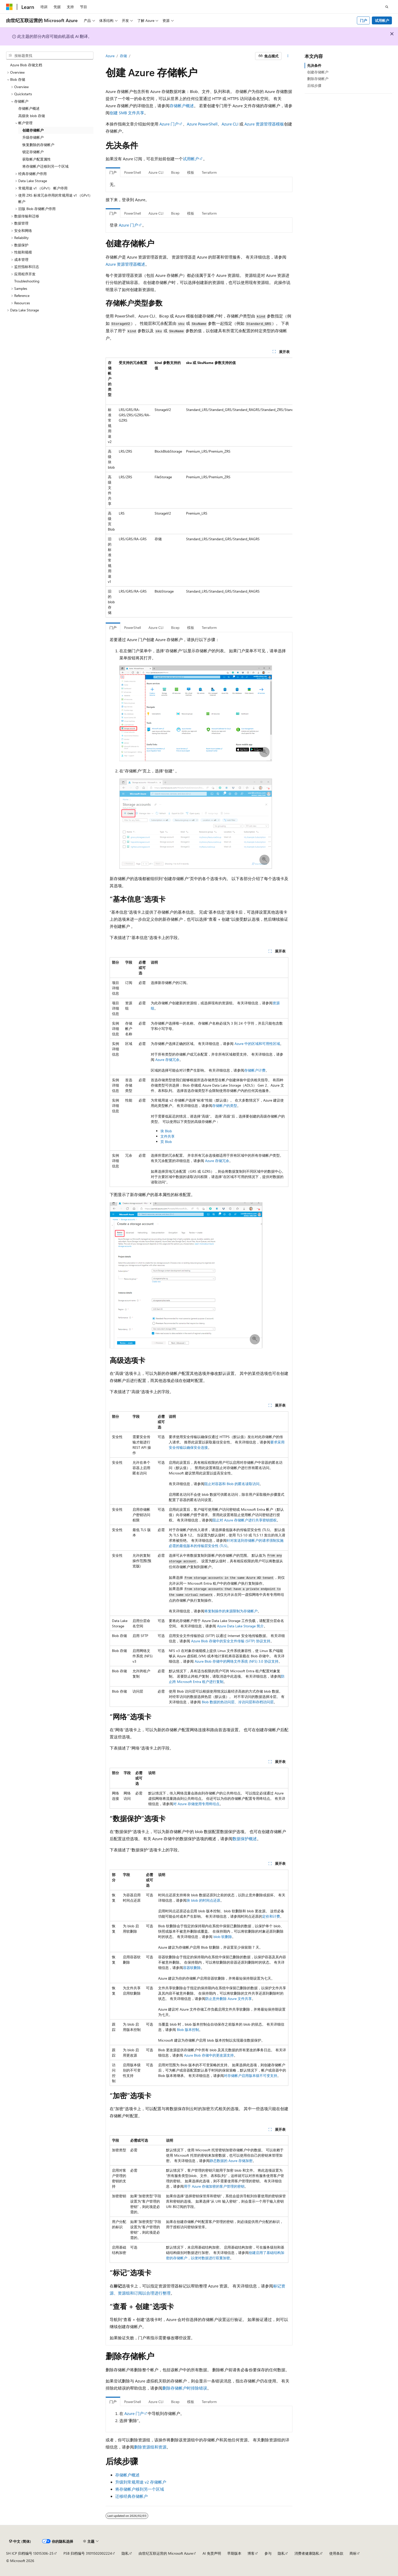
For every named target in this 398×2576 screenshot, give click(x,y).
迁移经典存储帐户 (131, 2496)
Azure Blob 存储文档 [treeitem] (26, 64)
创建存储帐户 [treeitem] (33, 130)
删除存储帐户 (317, 78)
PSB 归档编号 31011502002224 (87, 2553)
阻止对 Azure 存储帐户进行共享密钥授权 (244, 1520)
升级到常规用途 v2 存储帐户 (140, 2482)
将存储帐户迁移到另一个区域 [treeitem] (45, 166)
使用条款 (336, 2553)
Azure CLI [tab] (155, 172)
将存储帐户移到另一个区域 (139, 2489)
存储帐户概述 (182, 105)
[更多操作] (288, 56)
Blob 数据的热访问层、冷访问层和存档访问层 (238, 1701)
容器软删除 (192, 1967)
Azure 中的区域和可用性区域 (257, 1043)
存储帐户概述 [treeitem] (29, 108)
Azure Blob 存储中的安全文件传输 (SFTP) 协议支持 (230, 1641)
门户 (363, 20)
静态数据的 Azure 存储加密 (231, 2160)
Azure (110, 55)
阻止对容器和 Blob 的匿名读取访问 (231, 1483)
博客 (251, 2553)
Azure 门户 (169, 123)
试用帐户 (382, 20)
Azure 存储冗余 (167, 1059)
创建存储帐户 (317, 72)
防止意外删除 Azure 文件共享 (228, 1998)
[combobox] (49, 56)
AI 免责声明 (212, 2553)
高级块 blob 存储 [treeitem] (31, 115)
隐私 (125, 2553)
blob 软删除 (222, 1936)
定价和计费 (271, 1916)
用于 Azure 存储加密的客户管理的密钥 (214, 2186)
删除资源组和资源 (150, 2447)
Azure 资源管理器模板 (264, 123)
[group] (199, 487)
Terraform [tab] (209, 172)
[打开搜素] (387, 6)
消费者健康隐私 (306, 2553)
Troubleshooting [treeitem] (26, 281)
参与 (268, 2553)
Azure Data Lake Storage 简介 (240, 1626)
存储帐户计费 (255, 1070)
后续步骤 (314, 85)
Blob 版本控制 (188, 2029)
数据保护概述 (245, 1838)
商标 (353, 2553)
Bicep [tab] (175, 172)
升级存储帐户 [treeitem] (33, 137)
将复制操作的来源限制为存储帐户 (231, 1611)
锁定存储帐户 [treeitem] (33, 151)
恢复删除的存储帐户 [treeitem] (38, 144)
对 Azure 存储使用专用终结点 (196, 1803)
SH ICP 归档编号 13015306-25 (30, 2553)
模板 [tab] (190, 172)
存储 (123, 55)
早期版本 (234, 2553)
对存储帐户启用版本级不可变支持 (250, 2075)
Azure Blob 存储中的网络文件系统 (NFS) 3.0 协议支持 (236, 1661)
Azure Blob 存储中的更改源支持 (209, 2055)
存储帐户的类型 (224, 1105)
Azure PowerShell (202, 123)
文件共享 (167, 1136)
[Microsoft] (9, 7)
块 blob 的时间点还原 (203, 1900)
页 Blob (166, 1141)
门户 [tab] (113, 172)
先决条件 (314, 65)
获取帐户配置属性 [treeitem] (36, 159)
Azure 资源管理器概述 (125, 264)
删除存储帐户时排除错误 (184, 2388)
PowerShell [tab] (132, 172)
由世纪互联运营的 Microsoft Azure (166, 2553)
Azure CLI (230, 123)
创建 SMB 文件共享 (127, 112)
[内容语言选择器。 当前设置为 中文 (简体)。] (20, 2541)
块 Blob (166, 1130)
